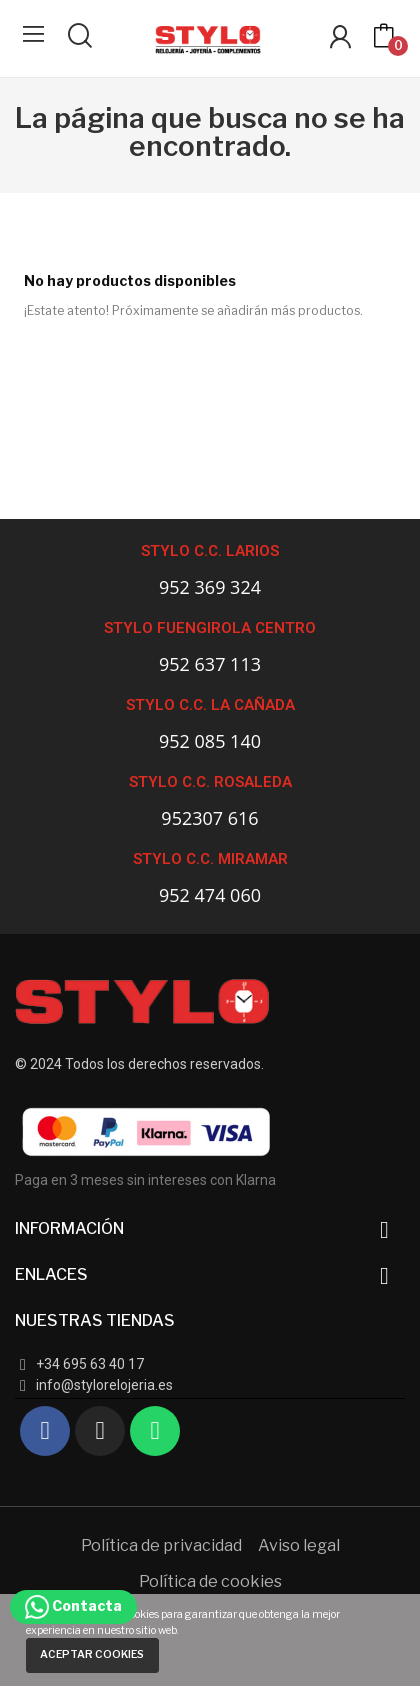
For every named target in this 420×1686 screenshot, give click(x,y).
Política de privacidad (161, 1545)
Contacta (73, 1605)
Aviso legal (299, 1545)
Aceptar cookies (92, 1654)
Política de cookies (210, 1581)
